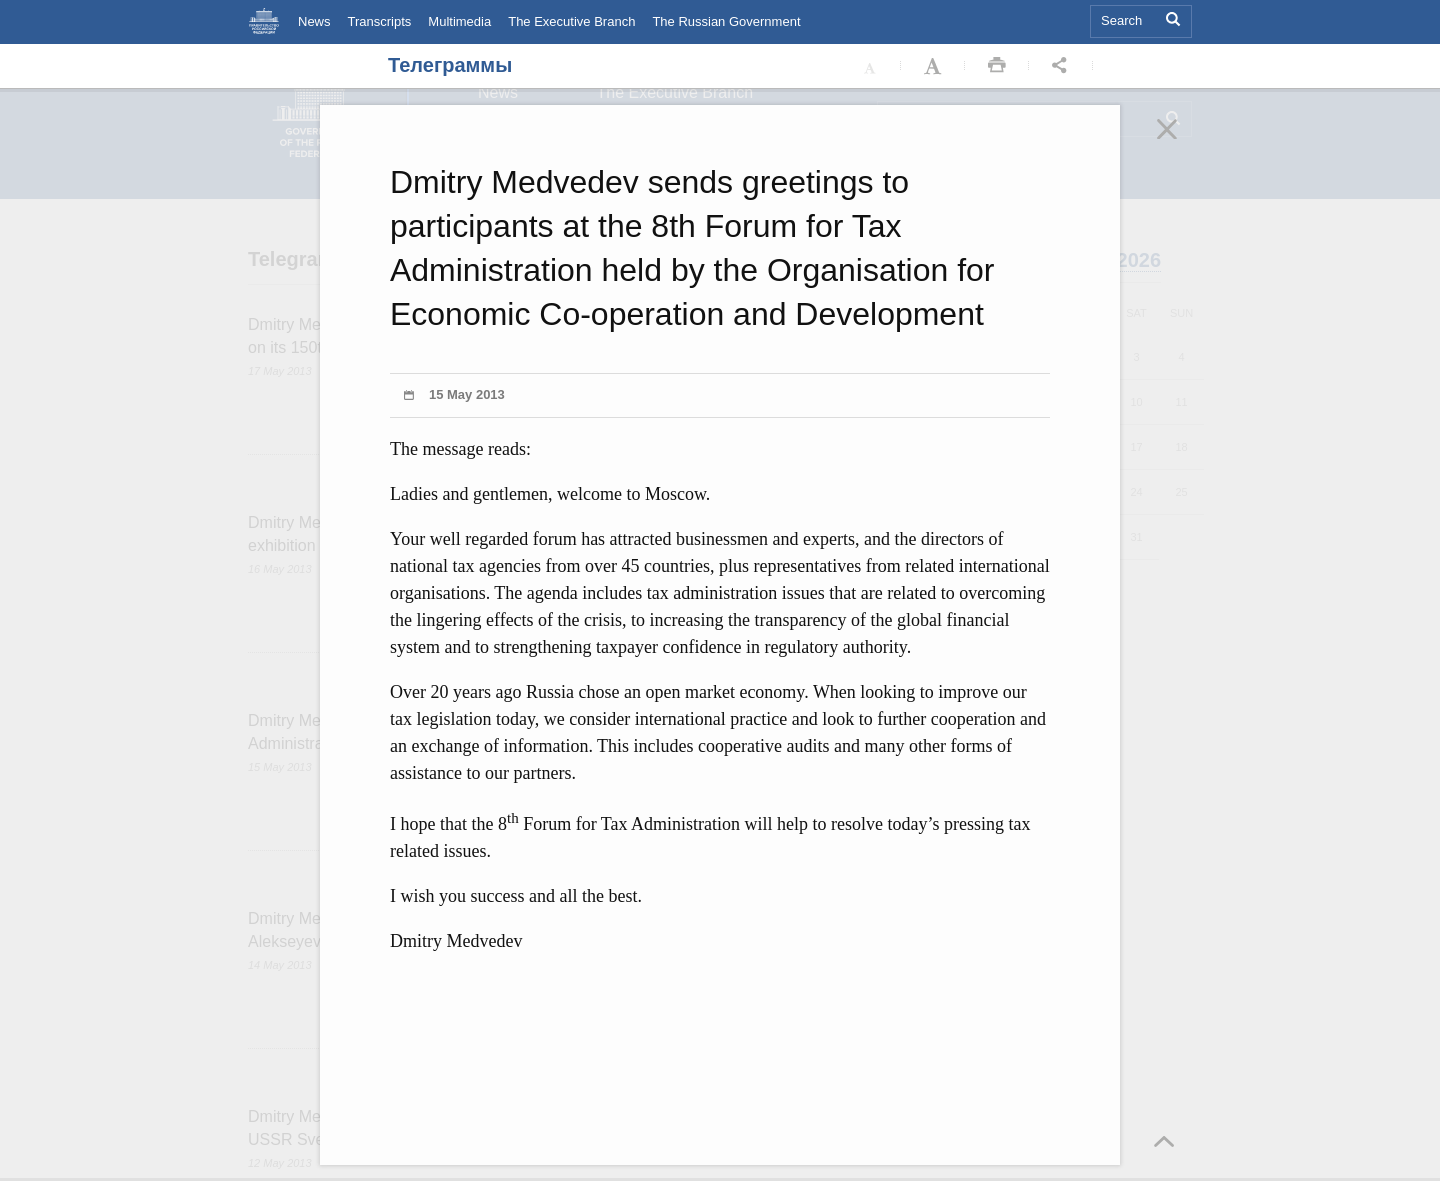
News (314, 21)
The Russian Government (726, 21)
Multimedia (459, 21)
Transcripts (380, 21)
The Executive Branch (571, 21)
